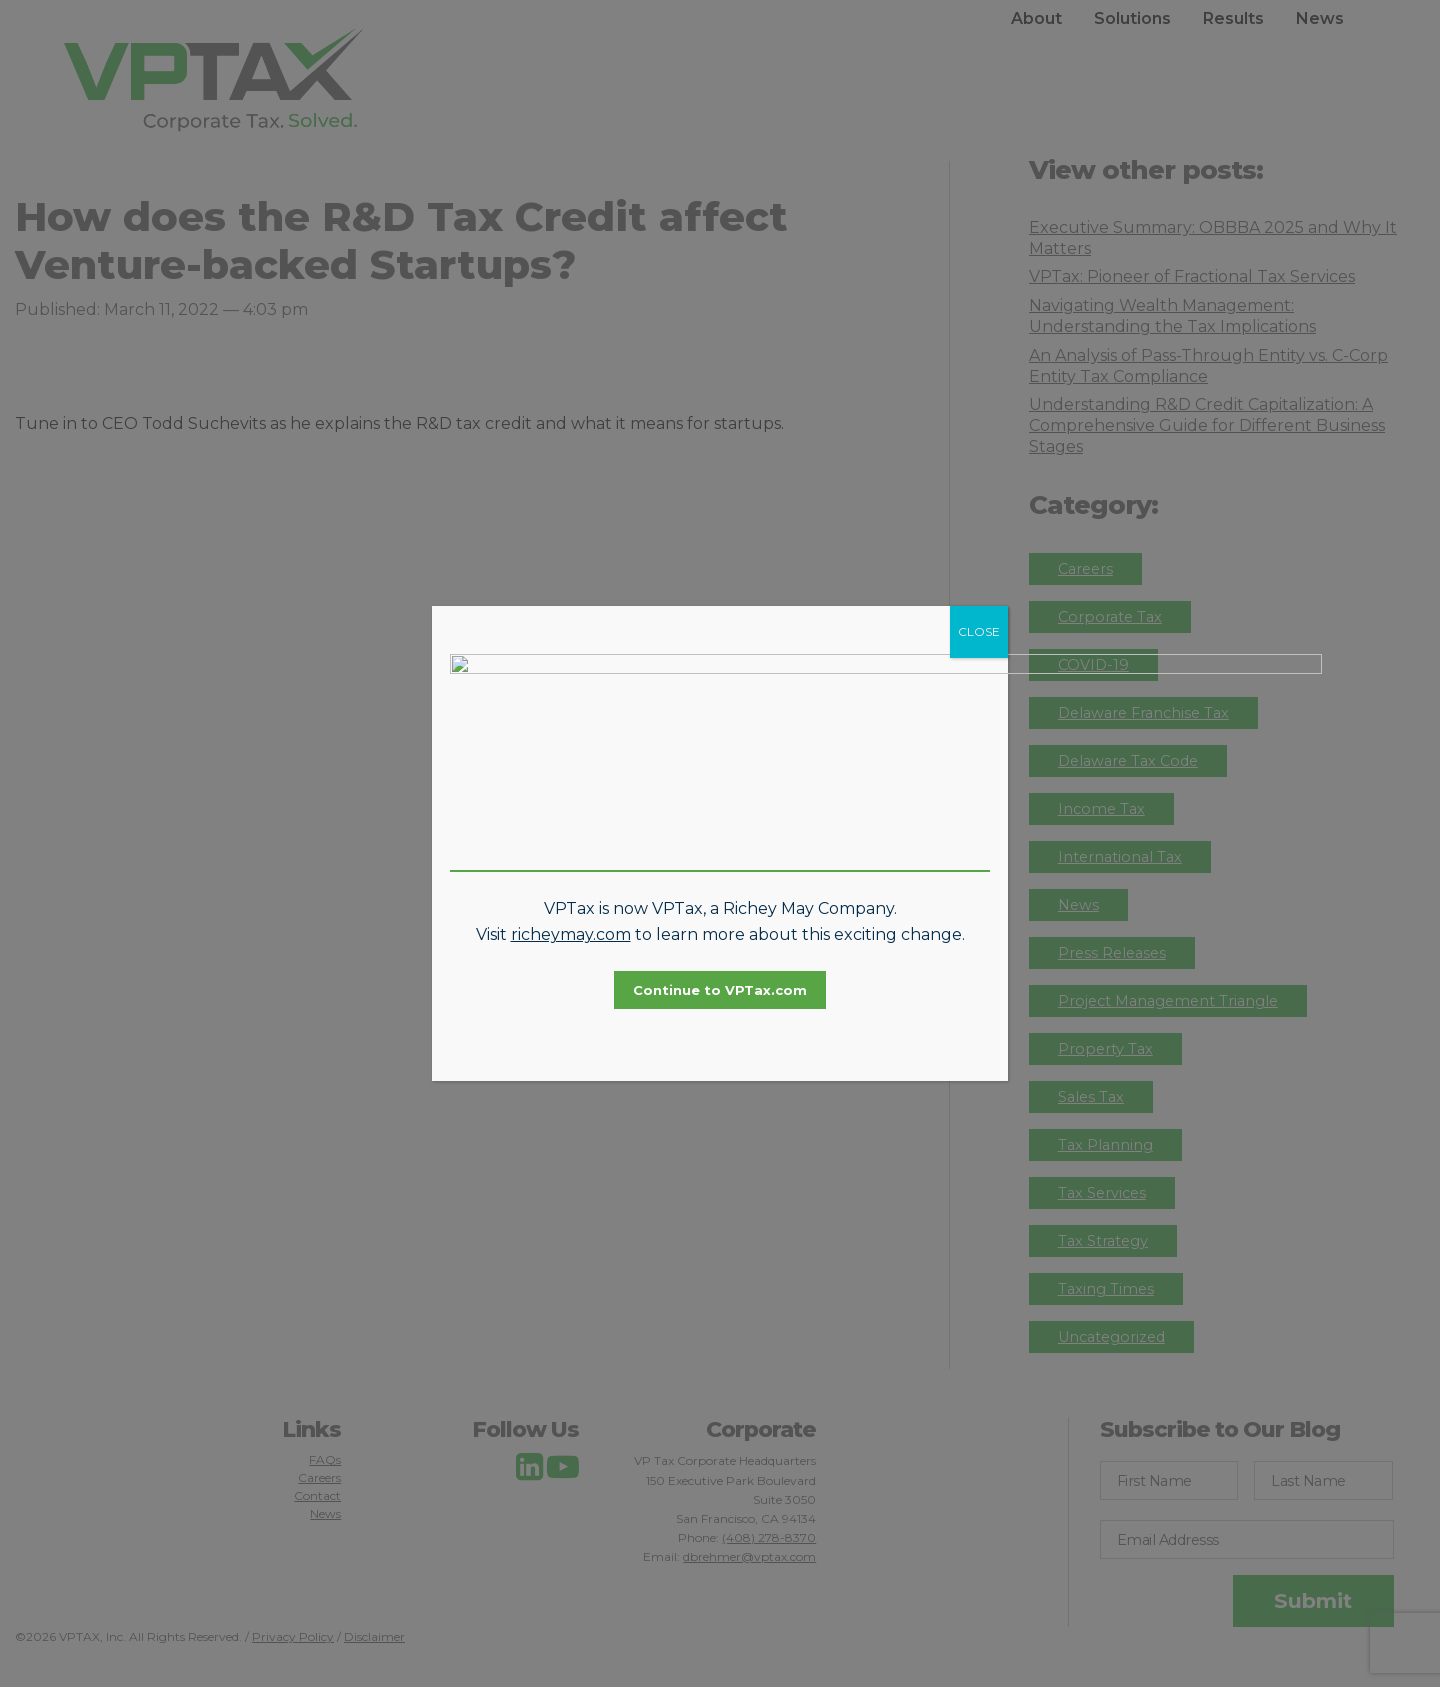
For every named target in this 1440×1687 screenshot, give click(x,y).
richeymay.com (571, 897)
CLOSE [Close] (979, 669)
